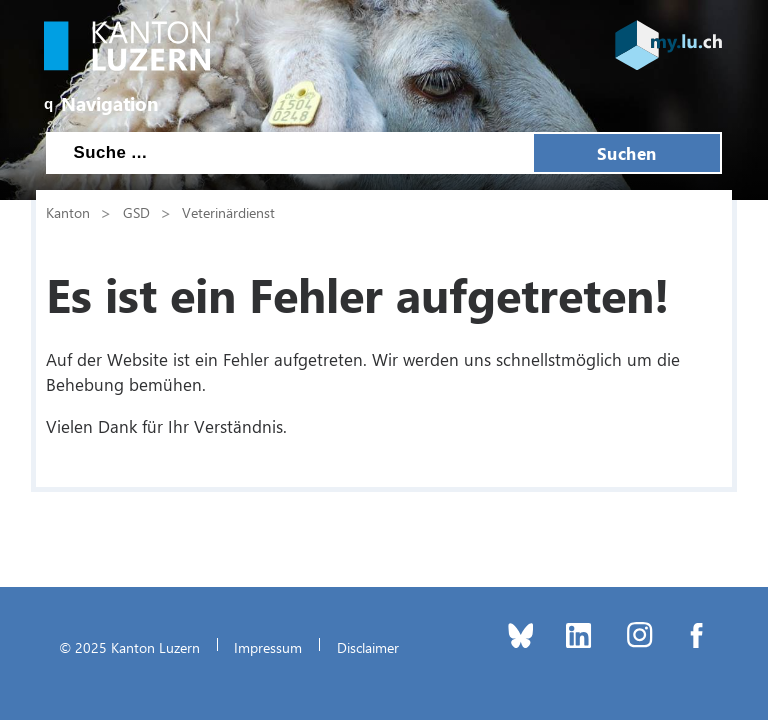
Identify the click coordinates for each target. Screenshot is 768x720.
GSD (136, 212)
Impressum (268, 647)
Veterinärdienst (228, 212)
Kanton (68, 212)
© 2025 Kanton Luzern (129, 647)
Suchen (627, 153)
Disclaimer (368, 647)
